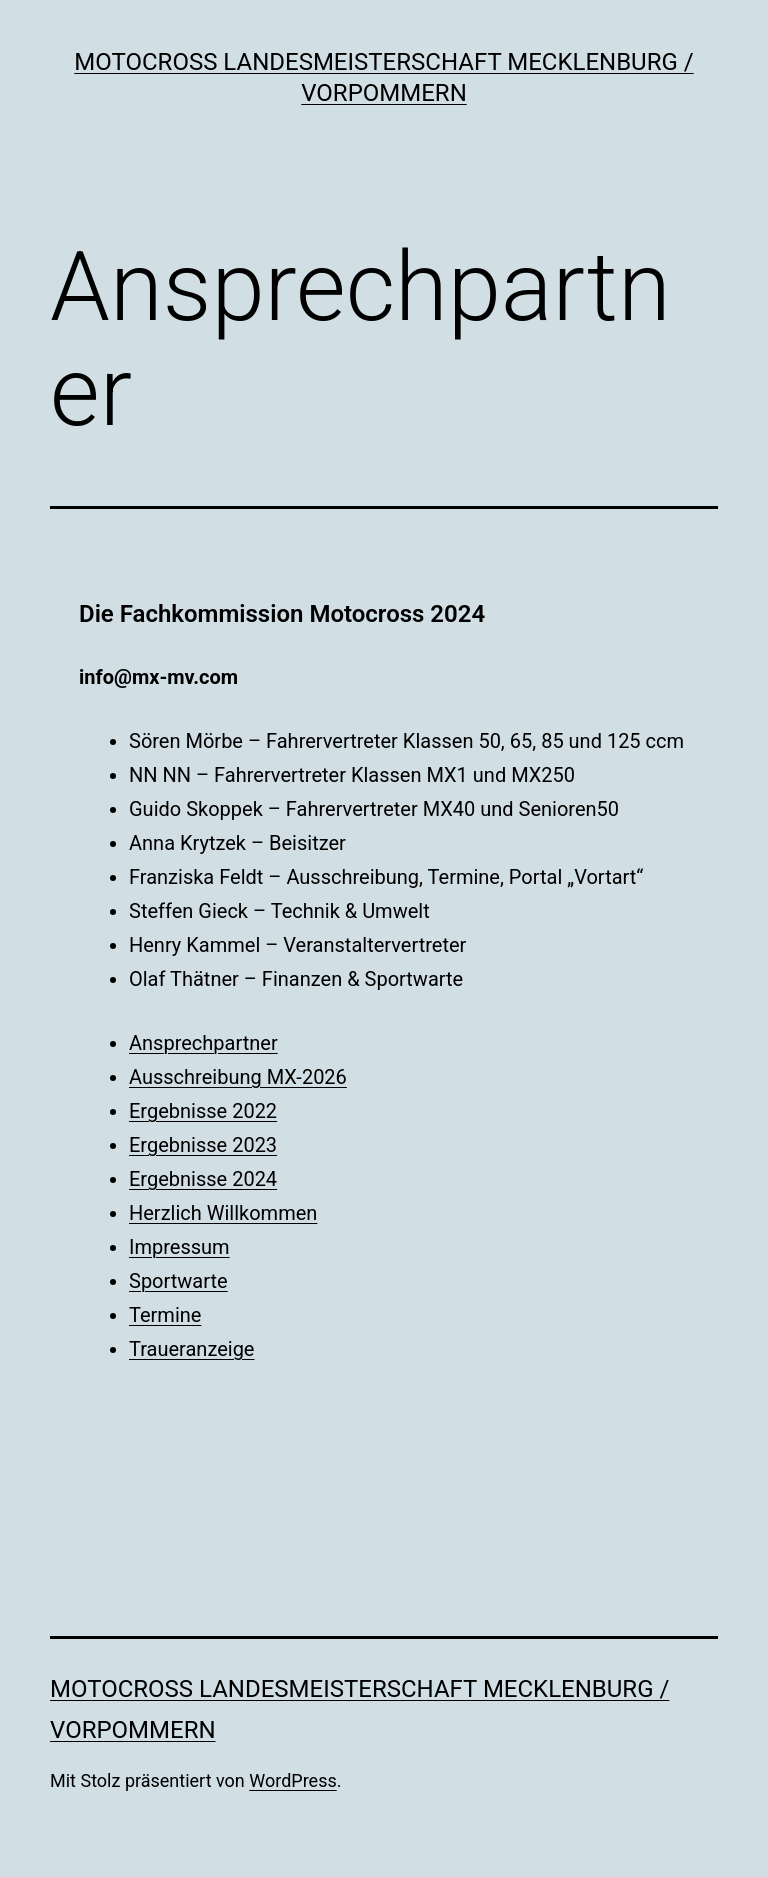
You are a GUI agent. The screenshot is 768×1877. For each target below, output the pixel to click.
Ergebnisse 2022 (203, 1111)
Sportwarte (178, 1281)
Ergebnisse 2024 (203, 1179)
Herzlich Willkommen (223, 1213)
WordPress (292, 1780)
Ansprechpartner (203, 1043)
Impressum (179, 1247)
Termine (165, 1315)
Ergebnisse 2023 (203, 1145)
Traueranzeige (191, 1349)
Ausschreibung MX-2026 (238, 1077)
